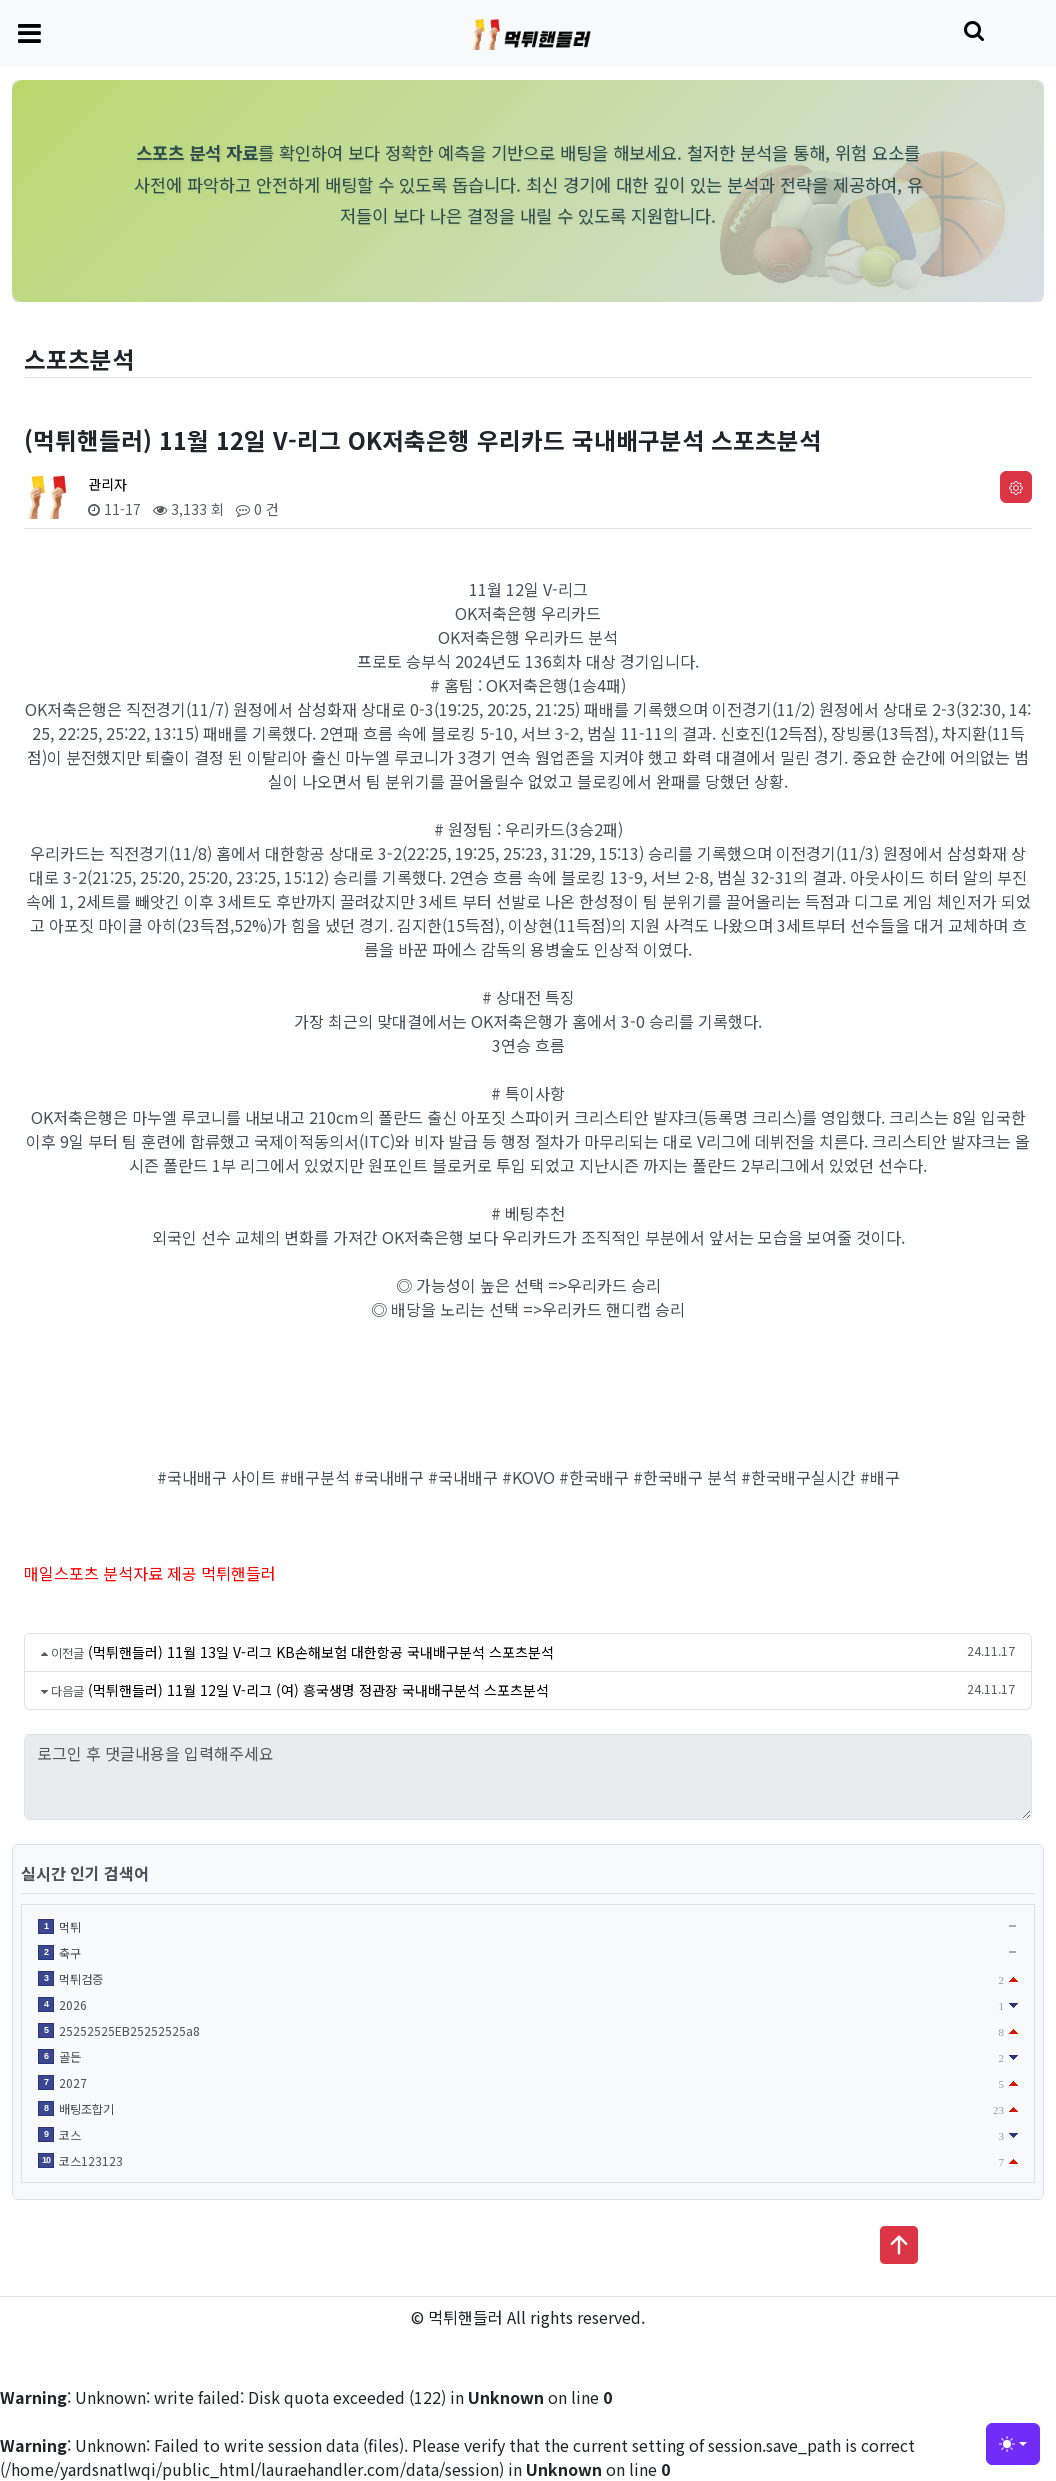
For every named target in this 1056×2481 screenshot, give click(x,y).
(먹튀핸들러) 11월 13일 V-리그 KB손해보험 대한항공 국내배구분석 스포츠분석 (321, 1652)
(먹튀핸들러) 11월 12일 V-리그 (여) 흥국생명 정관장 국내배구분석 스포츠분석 (318, 1690)
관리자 (107, 484)
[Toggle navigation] (29, 32)
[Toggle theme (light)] (1013, 2444)
